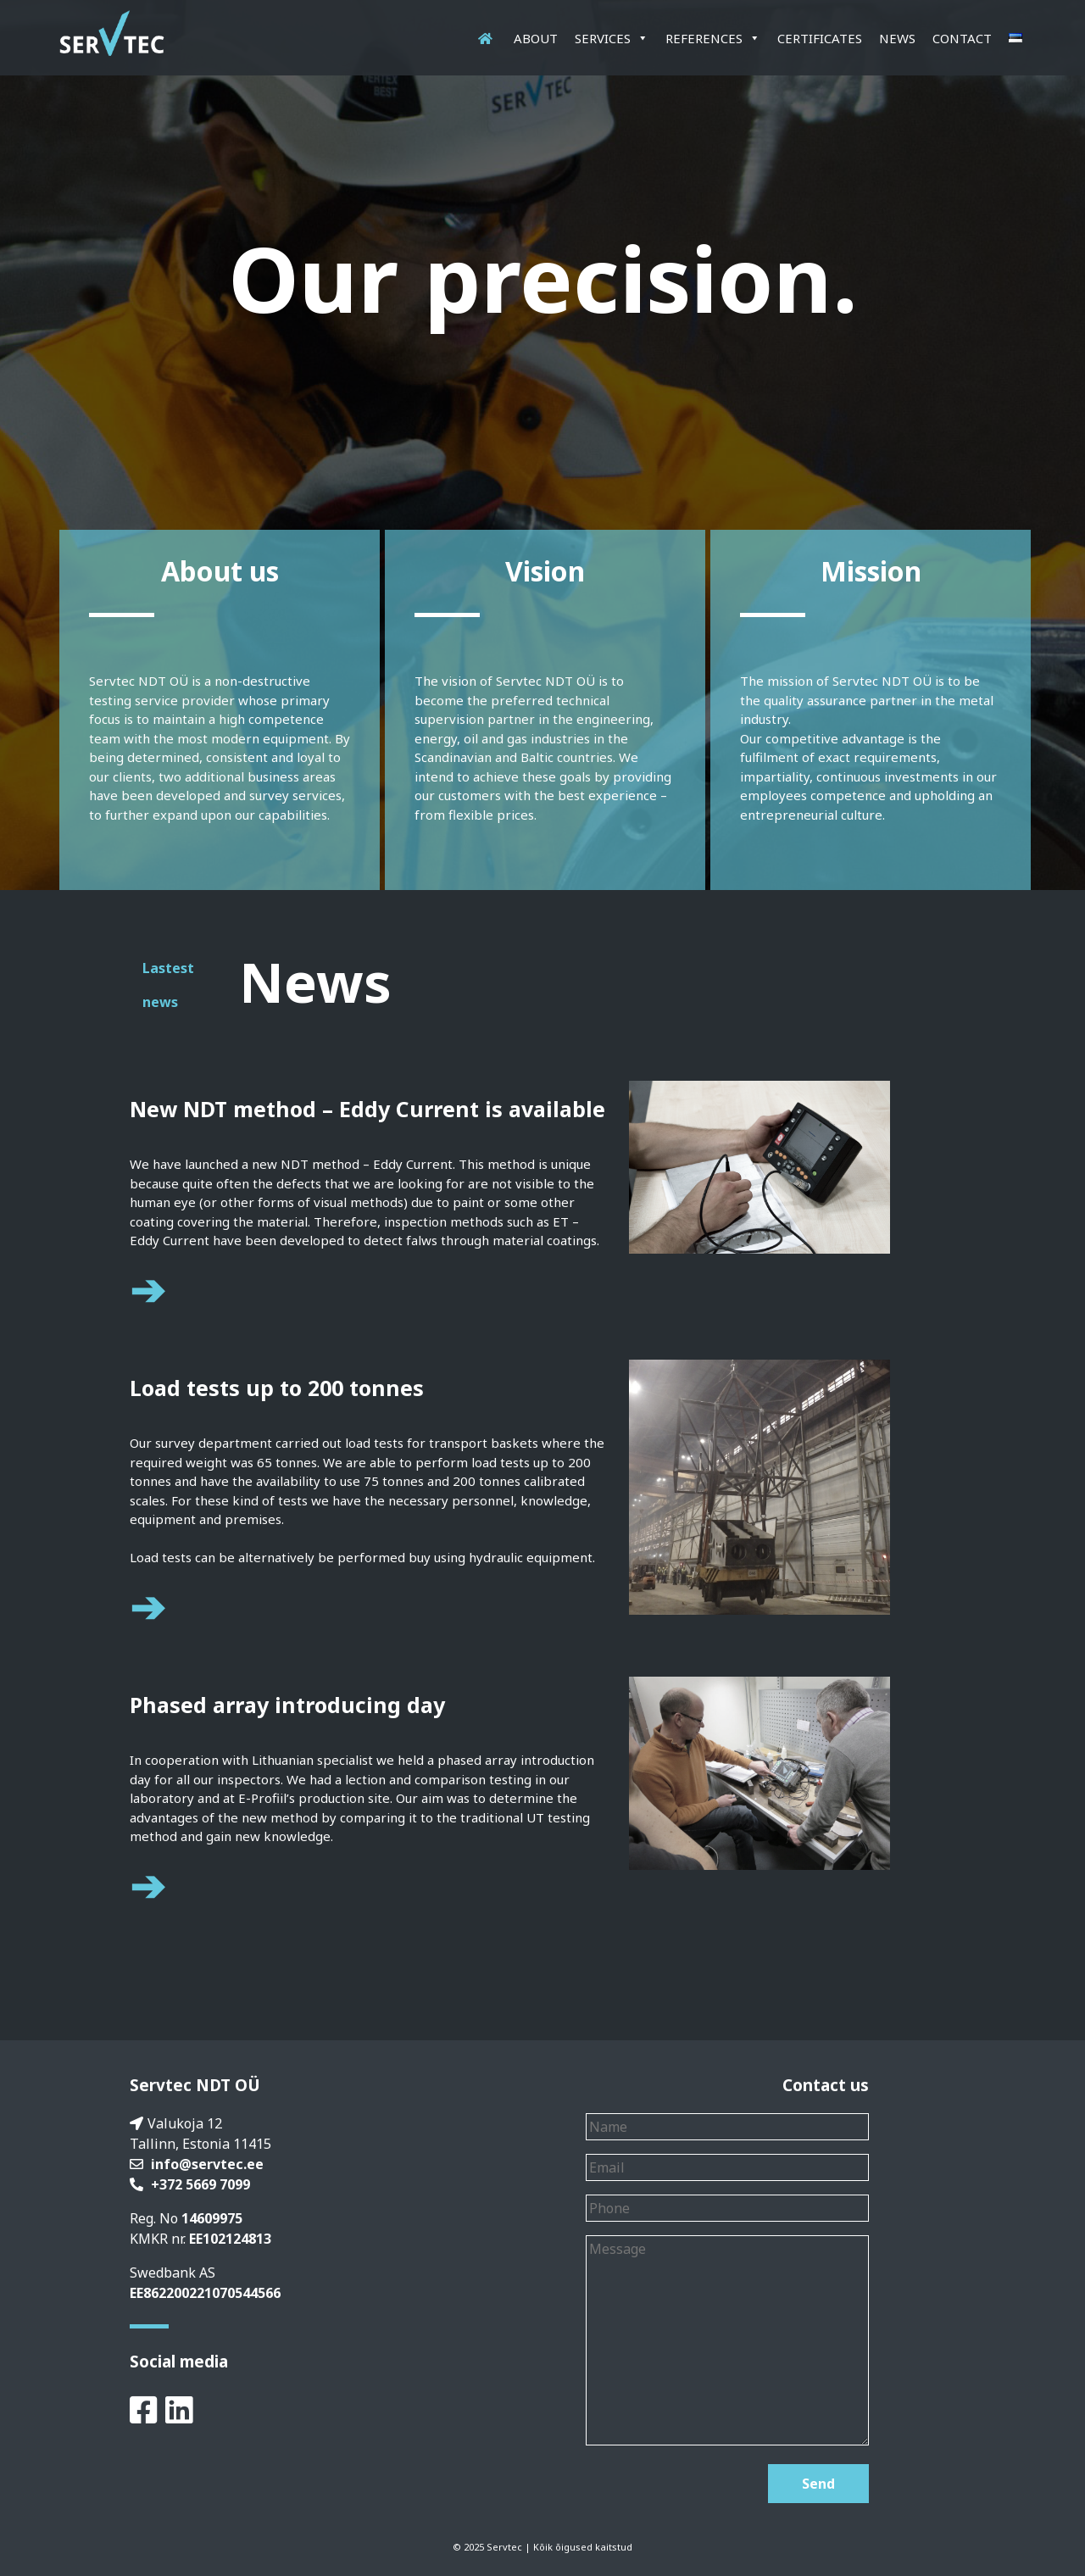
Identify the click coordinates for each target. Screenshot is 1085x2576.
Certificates (819, 38)
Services (611, 38)
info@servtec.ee (207, 2164)
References (712, 38)
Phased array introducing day (287, 1704)
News (897, 38)
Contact (962, 38)
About (536, 38)
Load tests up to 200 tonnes (277, 1387)
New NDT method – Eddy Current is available (367, 1108)
